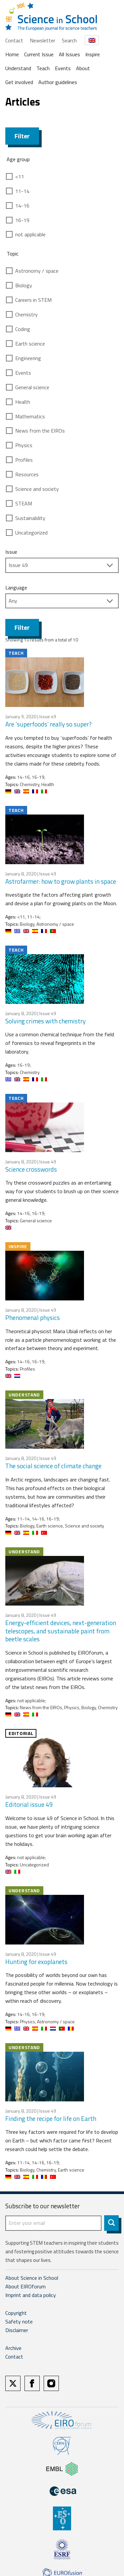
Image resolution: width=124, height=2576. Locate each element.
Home (12, 54)
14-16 (22, 206)
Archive (13, 2348)
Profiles (24, 460)
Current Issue (39, 54)
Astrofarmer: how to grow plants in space (60, 881)
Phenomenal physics (32, 1317)
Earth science (30, 344)
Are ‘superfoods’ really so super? (48, 724)
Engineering (28, 358)
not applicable (30, 234)
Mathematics (30, 416)
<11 (19, 176)
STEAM (23, 503)
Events (63, 68)
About (83, 68)
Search (69, 40)
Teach (43, 68)
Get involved (19, 82)
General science (32, 387)
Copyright (16, 2313)
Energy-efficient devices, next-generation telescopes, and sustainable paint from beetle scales (60, 1631)
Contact (14, 40)
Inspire (92, 54)
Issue (11, 552)
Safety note (19, 2321)
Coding (22, 329)
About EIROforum (25, 2286)
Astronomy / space (37, 271)
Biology (23, 285)
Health (22, 402)
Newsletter (42, 40)
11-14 (22, 191)
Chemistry (26, 314)
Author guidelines (57, 82)
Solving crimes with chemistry (45, 1021)
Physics (23, 445)
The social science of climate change (53, 1466)
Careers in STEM (33, 300)
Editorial (21, 1733)
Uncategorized (31, 533)
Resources (27, 474)
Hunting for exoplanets (36, 1961)
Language (16, 587)
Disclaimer (16, 2330)
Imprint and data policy (30, 2295)
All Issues (69, 54)
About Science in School (31, 2278)
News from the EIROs (40, 431)
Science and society (37, 489)
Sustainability (30, 518)
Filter (22, 136)
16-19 (22, 220)
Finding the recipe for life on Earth (50, 2118)
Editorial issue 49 (29, 1804)
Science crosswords (31, 1169)
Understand (18, 68)
